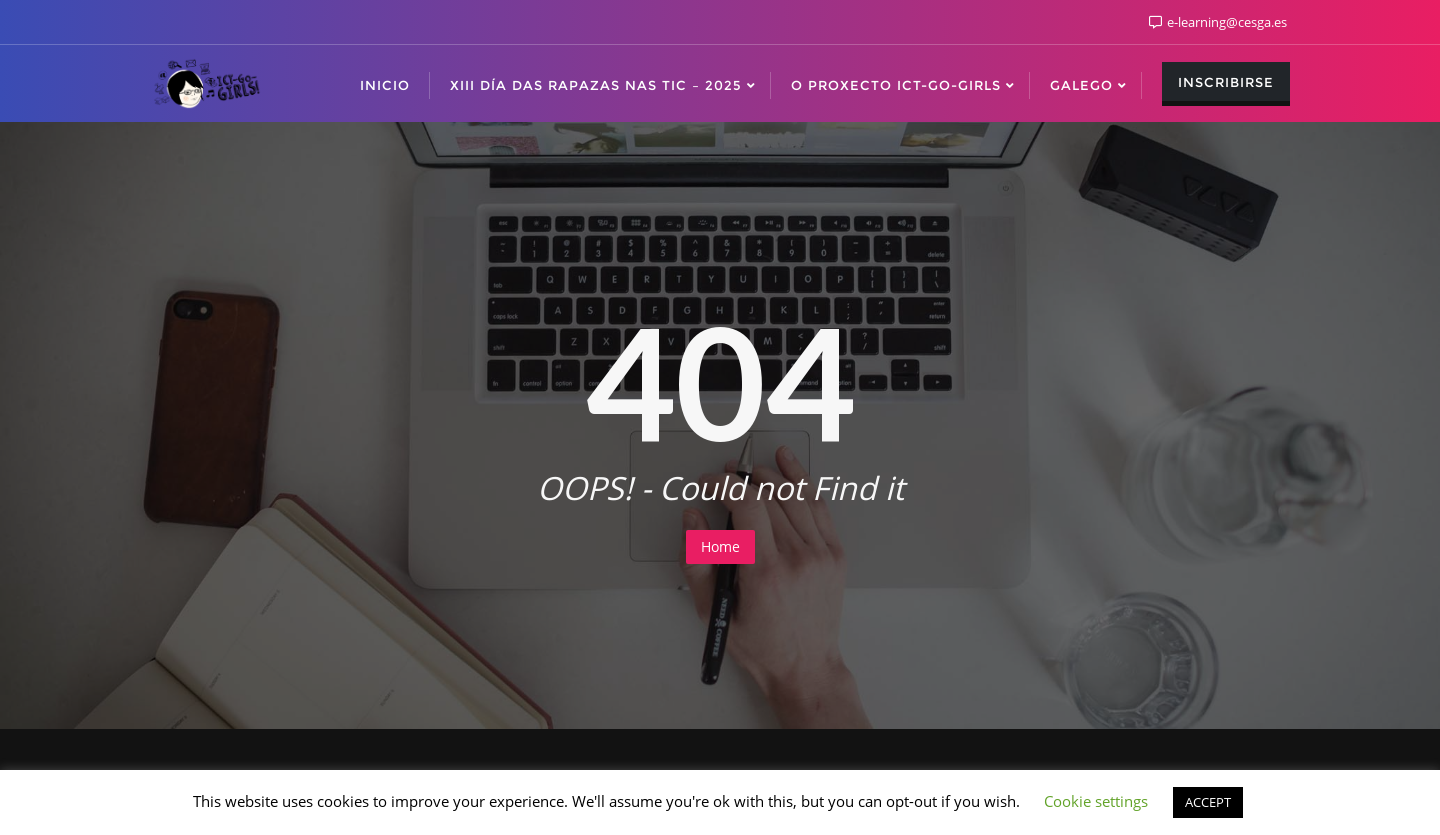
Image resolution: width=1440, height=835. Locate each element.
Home (720, 546)
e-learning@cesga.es (1218, 22)
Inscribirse (1226, 82)
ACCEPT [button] (1208, 802)
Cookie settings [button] (1096, 801)
